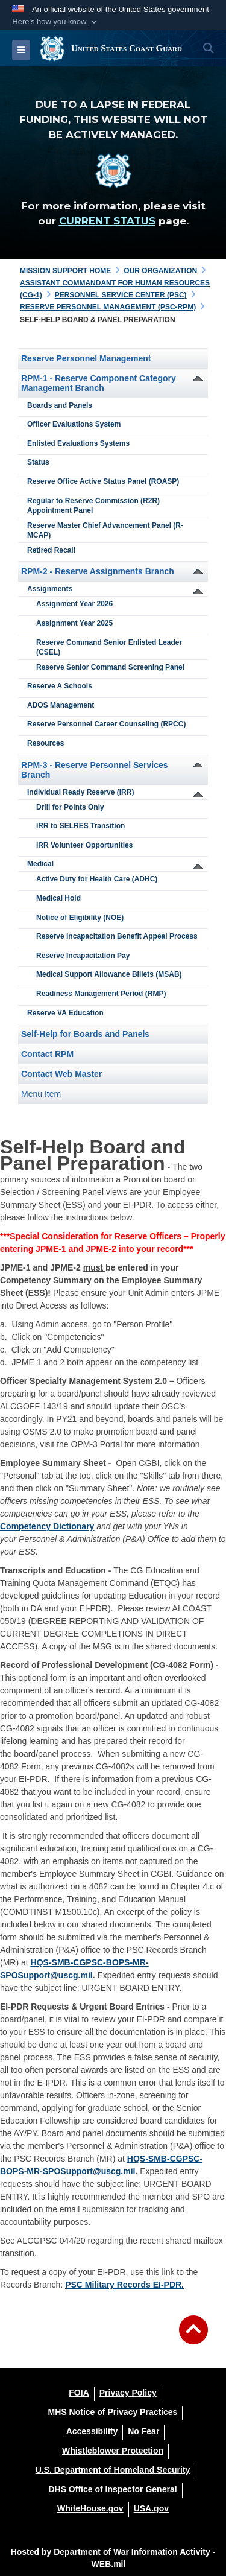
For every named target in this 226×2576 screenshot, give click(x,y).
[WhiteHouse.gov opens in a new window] (90, 2508)
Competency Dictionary (47, 1526)
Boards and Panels (59, 405)
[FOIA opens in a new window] (79, 2392)
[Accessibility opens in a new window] (92, 2431)
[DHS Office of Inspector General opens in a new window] (112, 2489)
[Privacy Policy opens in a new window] (128, 2392)
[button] (55, 22)
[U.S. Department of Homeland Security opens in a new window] (113, 2470)
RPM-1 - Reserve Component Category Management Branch (98, 383)
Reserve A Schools (59, 686)
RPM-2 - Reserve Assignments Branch (97, 571)
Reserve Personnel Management (86, 358)
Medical (40, 864)
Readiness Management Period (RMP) (101, 993)
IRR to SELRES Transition (80, 826)
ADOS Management (60, 705)
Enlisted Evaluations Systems (78, 443)
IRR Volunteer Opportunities (84, 845)
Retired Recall (51, 550)
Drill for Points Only (70, 807)
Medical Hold (58, 898)
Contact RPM (47, 1054)
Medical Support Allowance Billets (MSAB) (109, 974)
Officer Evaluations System (74, 424)
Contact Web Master (61, 1074)
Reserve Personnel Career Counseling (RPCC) (106, 724)
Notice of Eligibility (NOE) (80, 917)
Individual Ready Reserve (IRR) (80, 792)
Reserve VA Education (65, 1013)
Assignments (49, 589)
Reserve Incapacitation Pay (83, 955)
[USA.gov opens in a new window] (151, 2508)
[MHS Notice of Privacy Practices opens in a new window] (113, 2412)
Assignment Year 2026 (74, 604)
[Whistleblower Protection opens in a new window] (112, 2450)
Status (38, 462)
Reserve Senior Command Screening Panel (110, 667)
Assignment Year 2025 (74, 623)
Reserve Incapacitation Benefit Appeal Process (117, 936)
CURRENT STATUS (107, 221)
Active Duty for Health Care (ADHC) (96, 879)
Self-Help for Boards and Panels (85, 1034)
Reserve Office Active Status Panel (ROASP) (103, 481)
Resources (45, 743)
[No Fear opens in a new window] (143, 2431)
